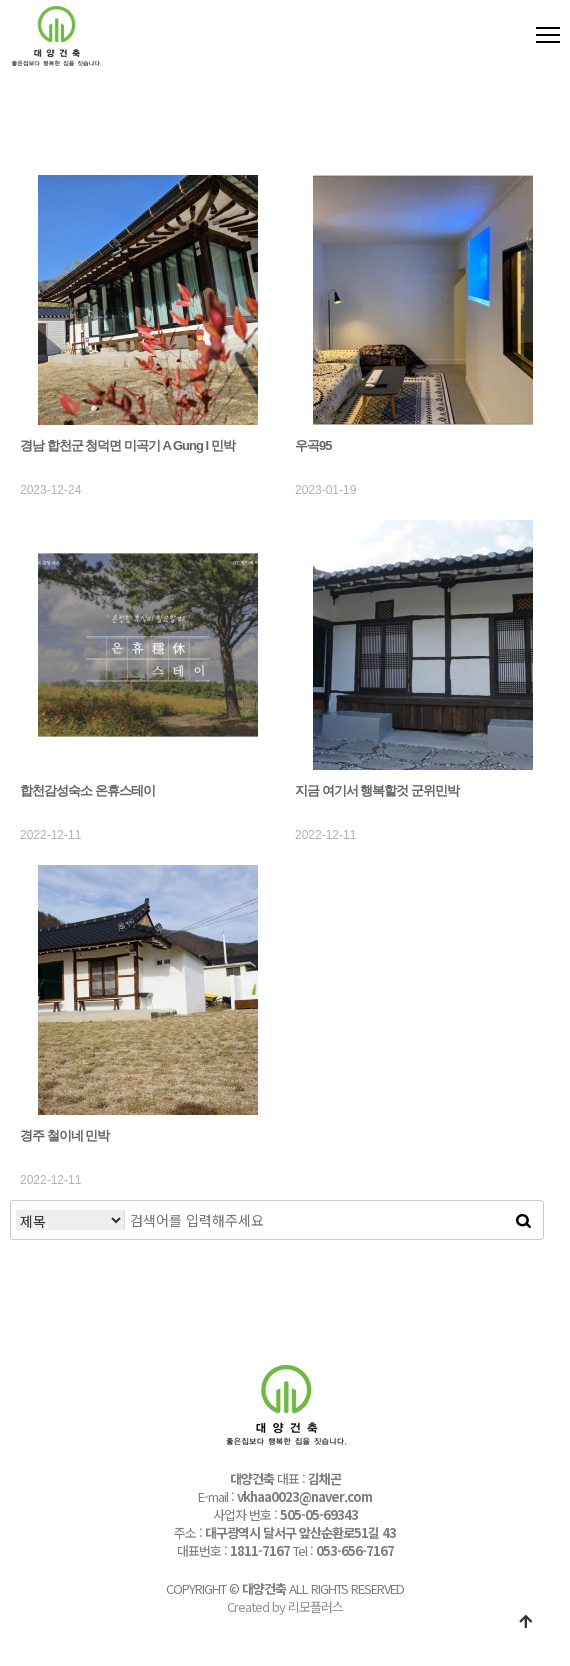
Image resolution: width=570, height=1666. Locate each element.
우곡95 (313, 445)
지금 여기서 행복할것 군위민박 (377, 790)
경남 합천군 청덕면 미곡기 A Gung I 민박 (127, 445)
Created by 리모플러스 (285, 1606)
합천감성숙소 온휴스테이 (87, 790)
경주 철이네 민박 (64, 1135)
